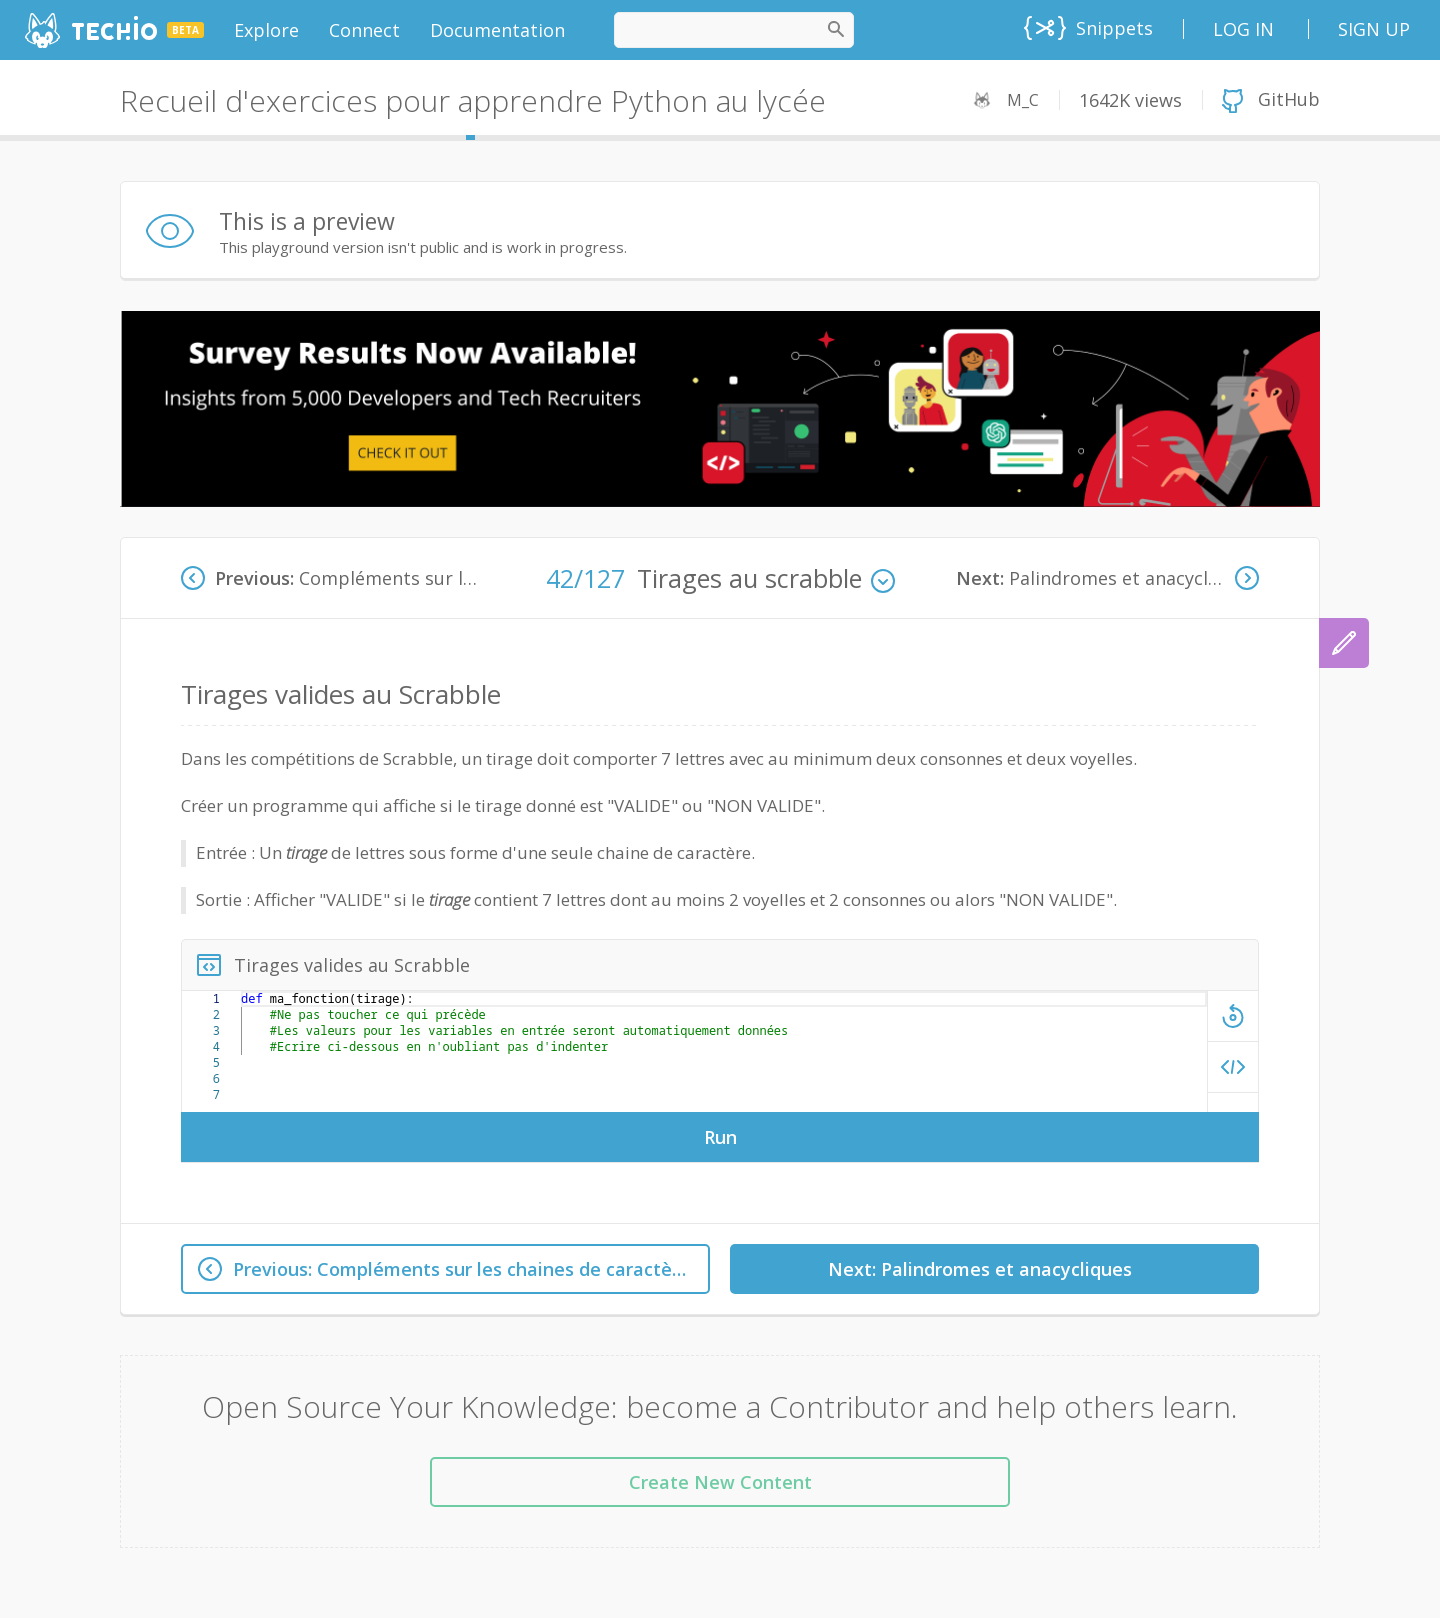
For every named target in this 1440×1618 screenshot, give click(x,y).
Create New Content (720, 1482)
